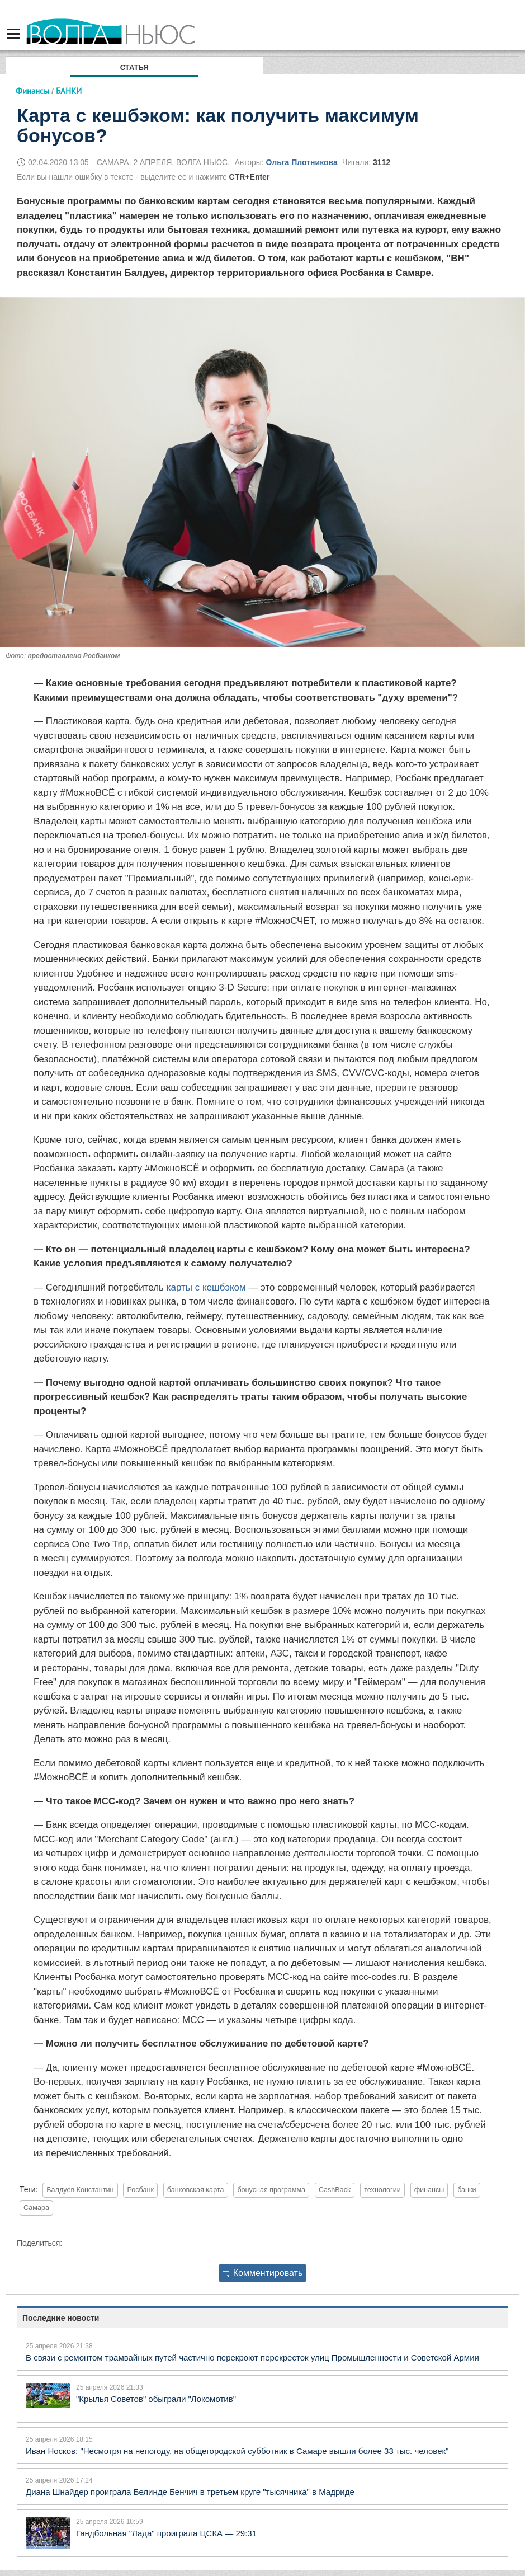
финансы (429, 2190)
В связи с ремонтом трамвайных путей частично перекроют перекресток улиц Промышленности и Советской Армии (252, 2357)
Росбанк (140, 2190)
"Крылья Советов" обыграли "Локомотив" (156, 2399)
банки (466, 2190)
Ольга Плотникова (302, 162)
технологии (382, 2190)
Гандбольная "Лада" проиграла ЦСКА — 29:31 (166, 2533)
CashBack (335, 2190)
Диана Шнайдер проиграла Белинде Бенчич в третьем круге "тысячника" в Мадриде (190, 2492)
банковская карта (195, 2190)
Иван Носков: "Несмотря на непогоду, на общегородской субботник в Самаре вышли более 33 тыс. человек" (237, 2451)
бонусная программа (271, 2190)
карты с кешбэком (206, 1287)
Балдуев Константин (79, 2190)
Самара (36, 2208)
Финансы (32, 91)
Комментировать (263, 2273)
